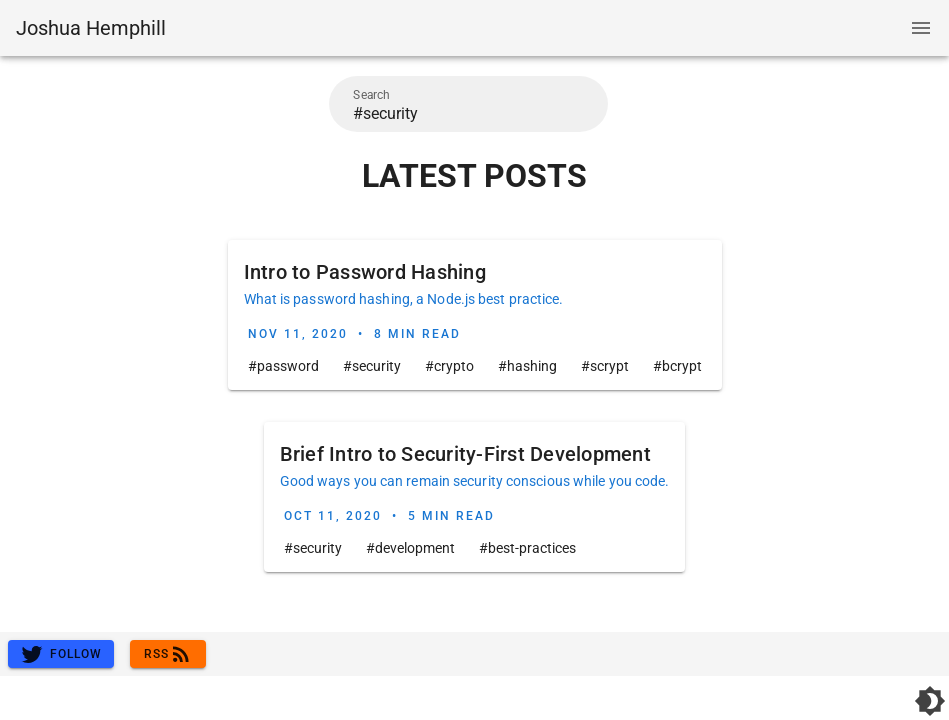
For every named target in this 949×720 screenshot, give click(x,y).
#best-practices (527, 548)
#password (283, 366)
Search (371, 95)
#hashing (527, 366)
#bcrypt (677, 366)
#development (410, 548)
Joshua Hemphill (91, 28)
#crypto (449, 366)
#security (372, 366)
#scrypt (605, 366)
